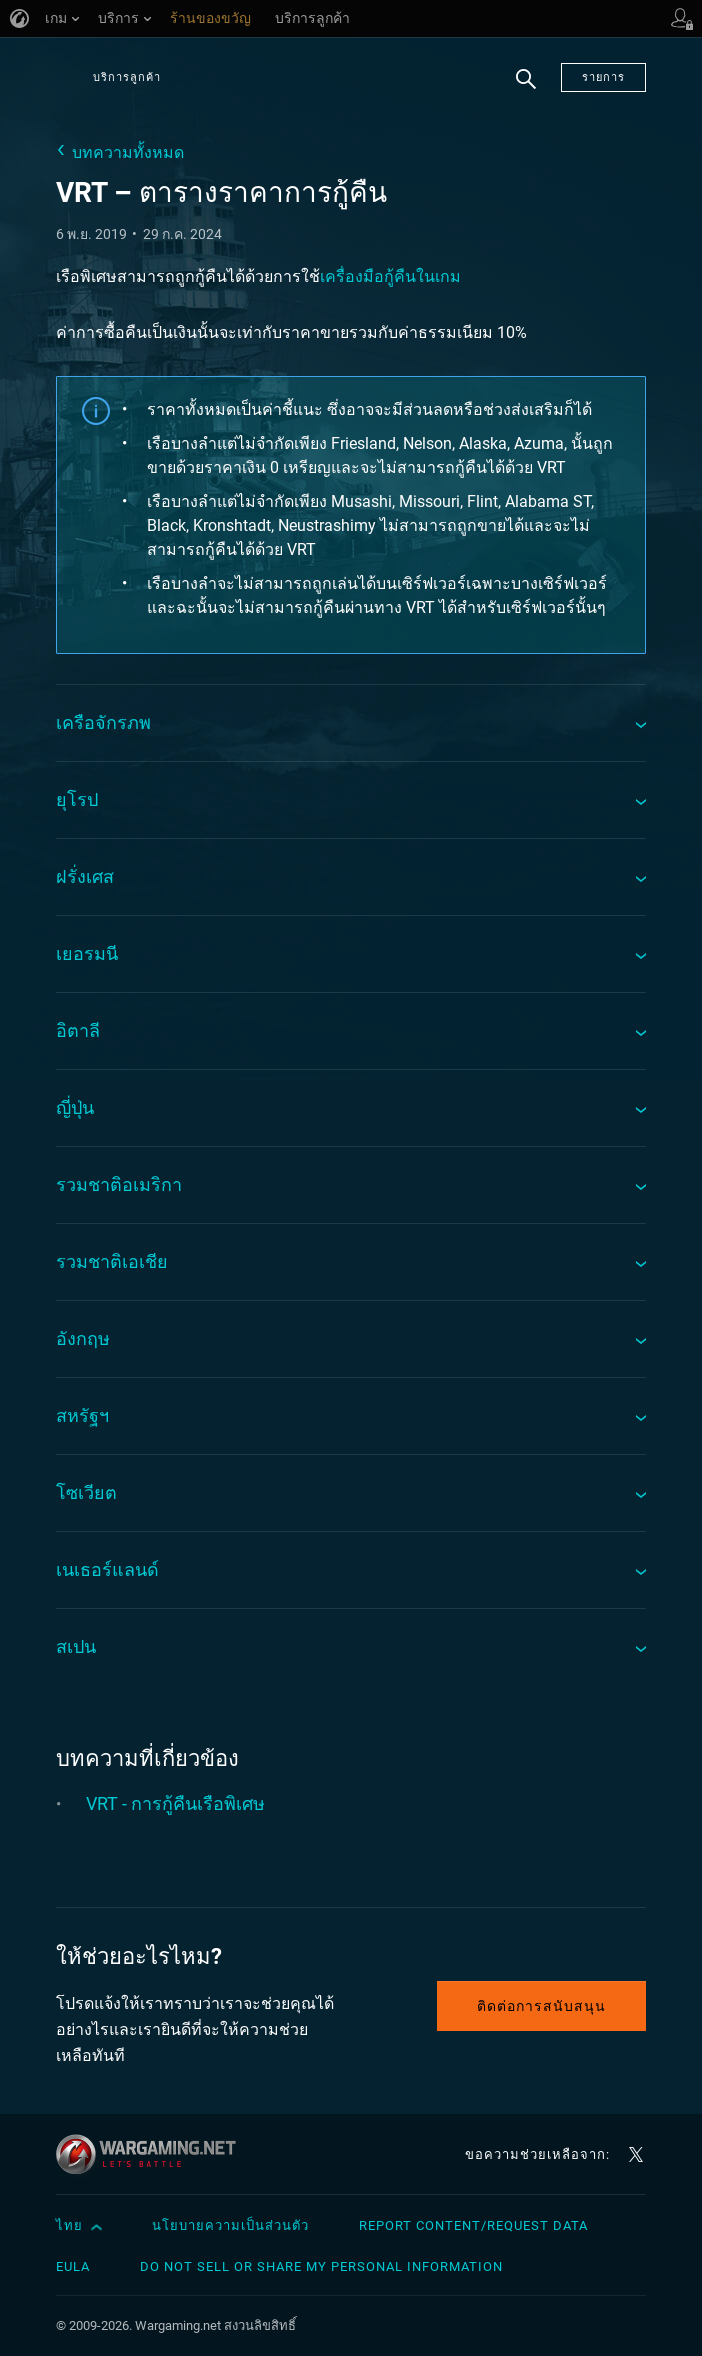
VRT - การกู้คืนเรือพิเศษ (175, 1803)
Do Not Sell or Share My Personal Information (321, 2266)
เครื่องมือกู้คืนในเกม (390, 276)
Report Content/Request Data (473, 2225)
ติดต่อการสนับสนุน (541, 2006)
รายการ (603, 77)
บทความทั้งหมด (128, 152)
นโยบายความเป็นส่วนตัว (230, 2225)
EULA (73, 2266)
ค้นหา (526, 90)
